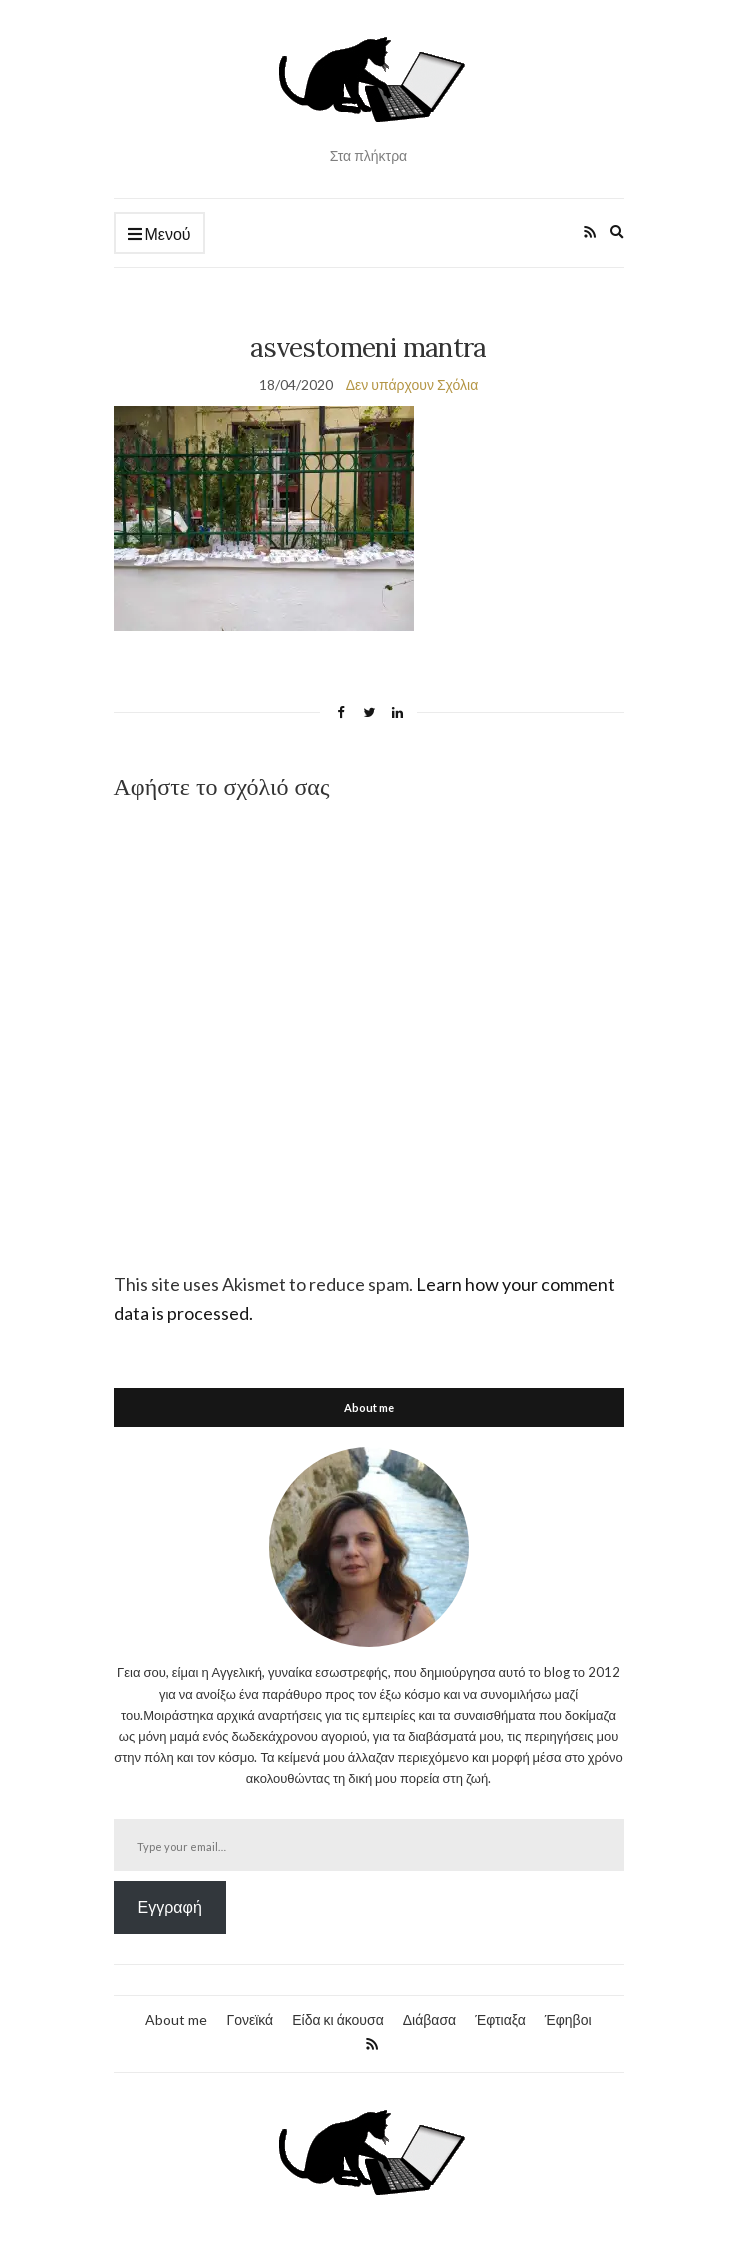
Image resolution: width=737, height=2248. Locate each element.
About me (176, 2019)
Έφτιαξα (500, 2019)
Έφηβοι (568, 2019)
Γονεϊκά (249, 2019)
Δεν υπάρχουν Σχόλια (412, 384)
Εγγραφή (170, 1906)
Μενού (159, 234)
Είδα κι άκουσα (338, 2019)
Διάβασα (429, 2019)
